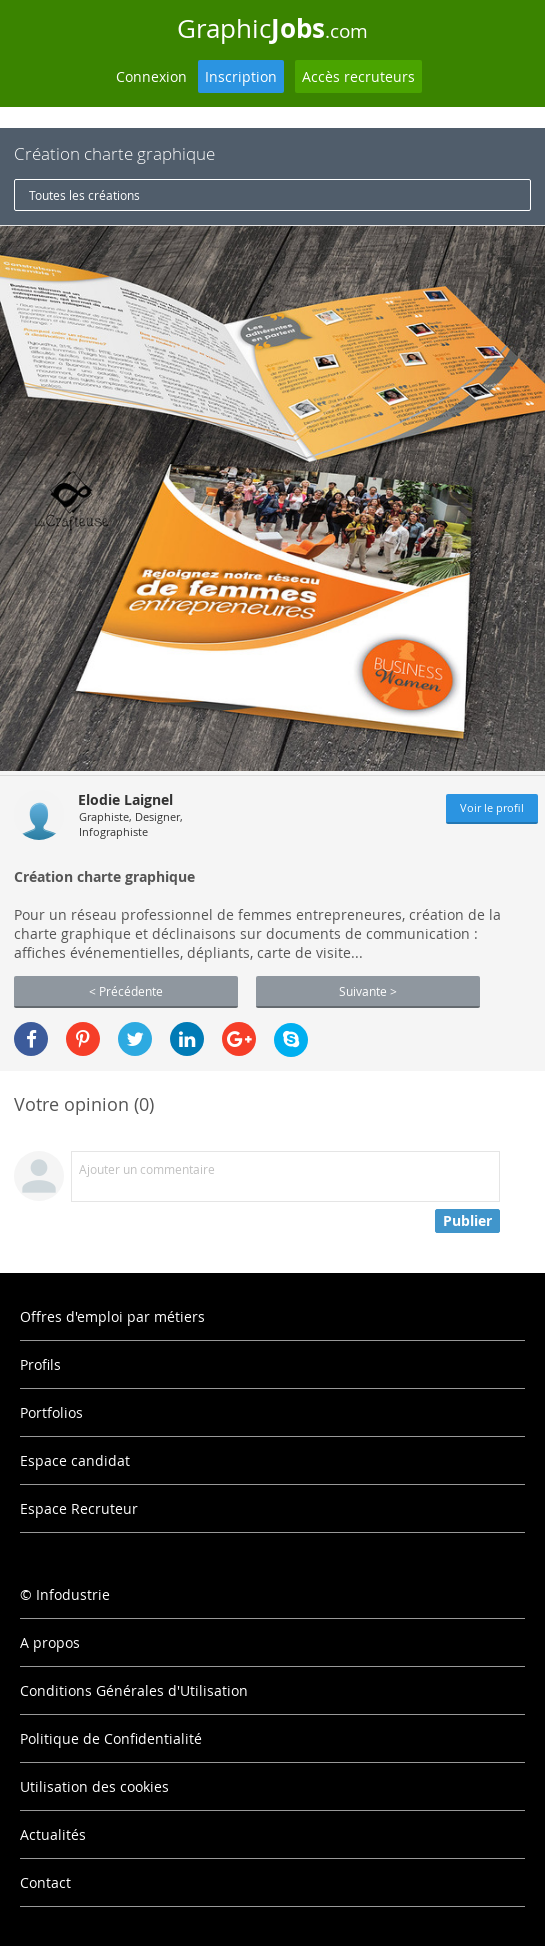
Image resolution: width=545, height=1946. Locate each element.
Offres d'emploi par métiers (112, 1316)
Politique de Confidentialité (111, 1738)
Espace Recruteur (79, 1508)
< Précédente (126, 991)
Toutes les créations (84, 195)
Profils (40, 1364)
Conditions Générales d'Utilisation (134, 1690)
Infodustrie (73, 1594)
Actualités (53, 1834)
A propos (50, 1642)
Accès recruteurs (358, 76)
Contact (45, 1882)
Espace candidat (75, 1460)
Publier (467, 1220)
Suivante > (368, 991)
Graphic (272, 28)
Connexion (151, 76)
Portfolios (51, 1412)
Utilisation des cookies (94, 1786)
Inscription (241, 76)
